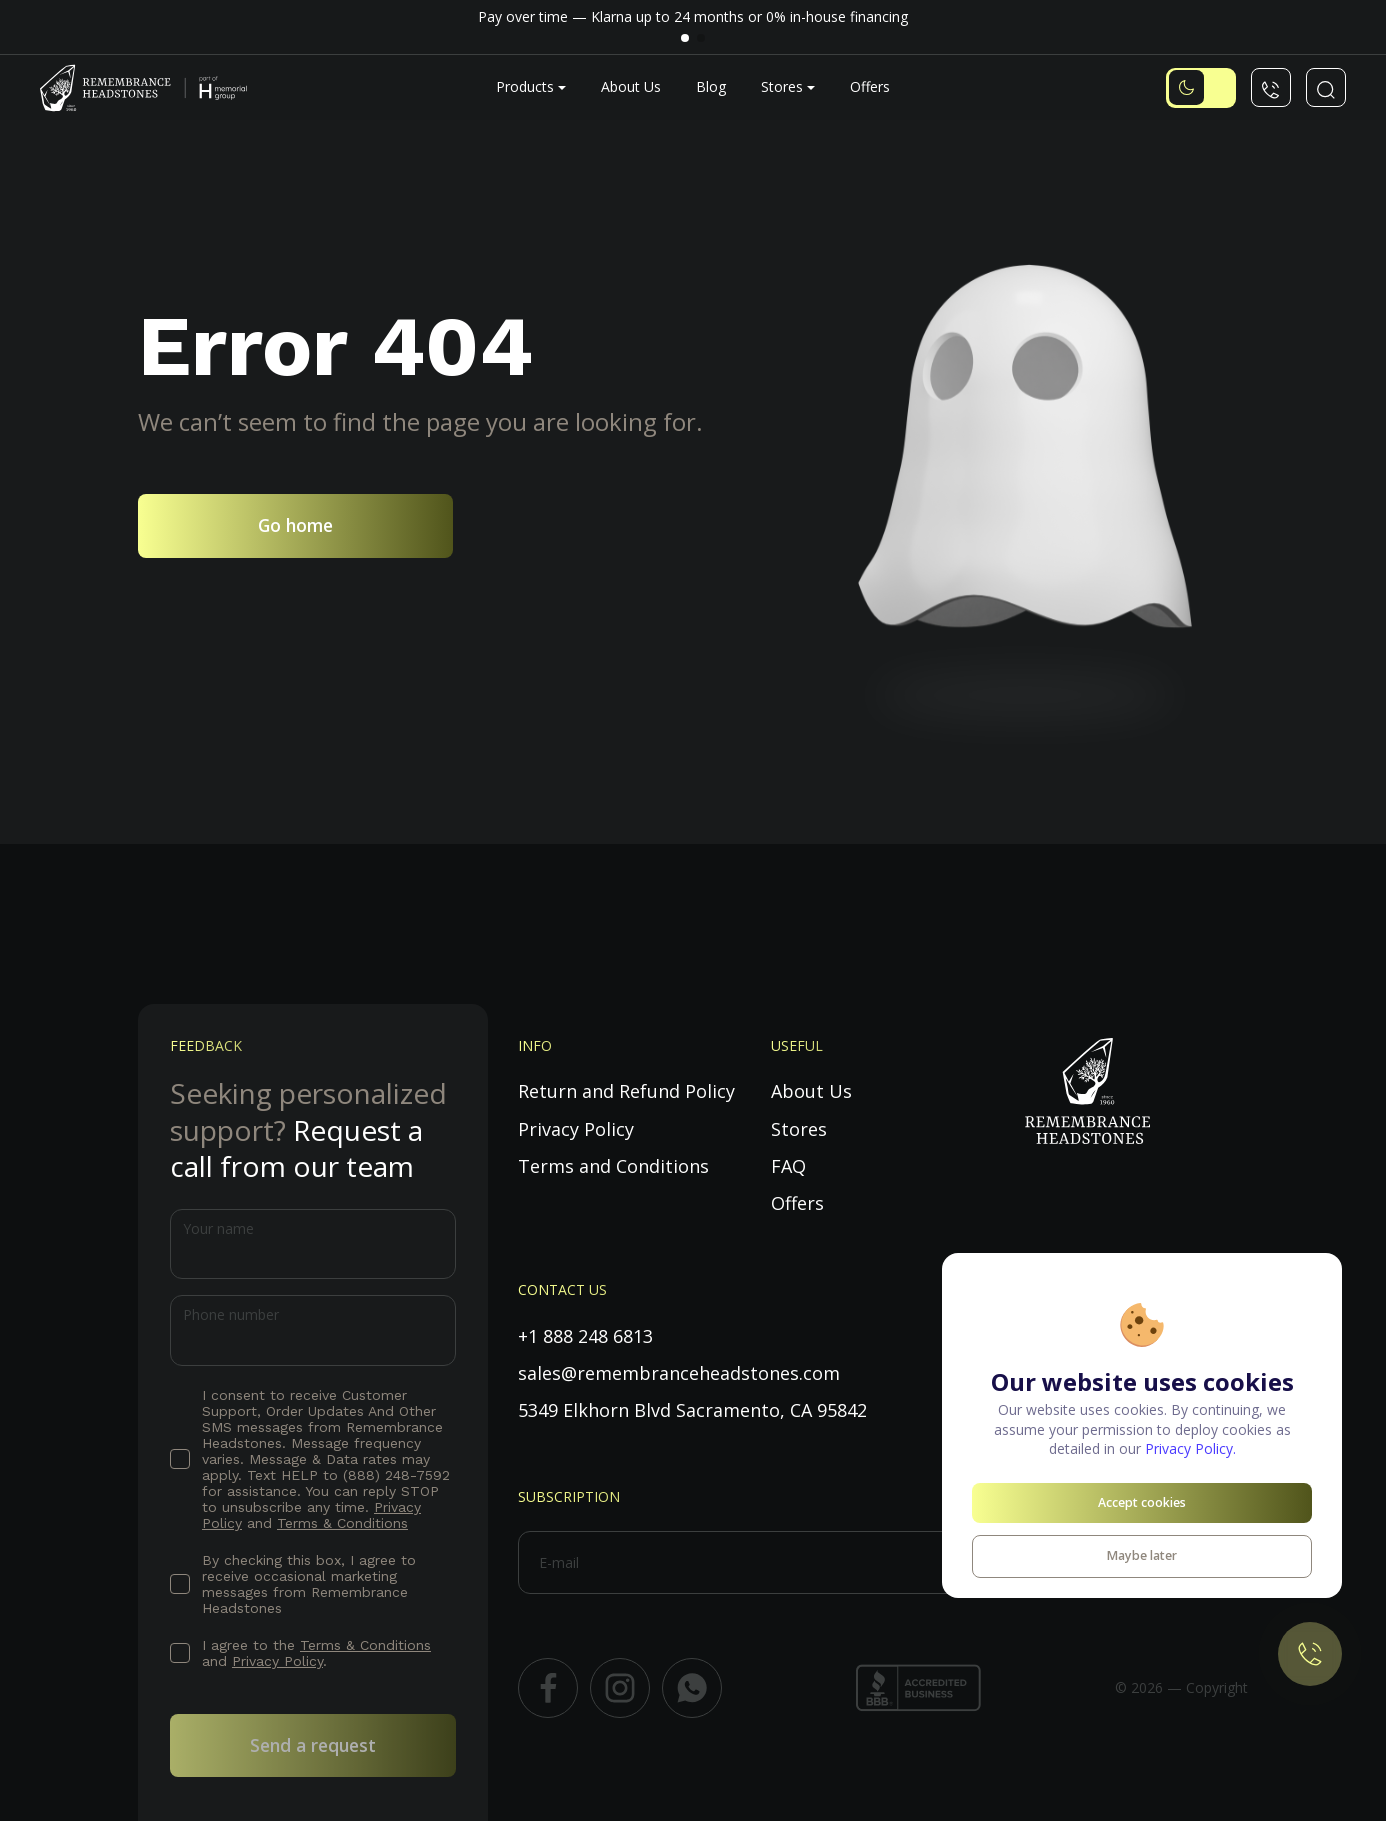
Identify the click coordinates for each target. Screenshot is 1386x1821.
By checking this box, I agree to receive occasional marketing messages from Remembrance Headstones (309, 1584)
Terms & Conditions (342, 1523)
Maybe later (1142, 1555)
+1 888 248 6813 (585, 1336)
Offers (870, 86)
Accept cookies (1142, 1502)
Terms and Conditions (613, 1166)
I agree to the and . (316, 1653)
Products (525, 86)
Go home (295, 525)
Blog (711, 86)
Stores (782, 86)
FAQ (788, 1166)
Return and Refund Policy (626, 1091)
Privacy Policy (277, 1661)
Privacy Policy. (1190, 1448)
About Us (631, 86)
